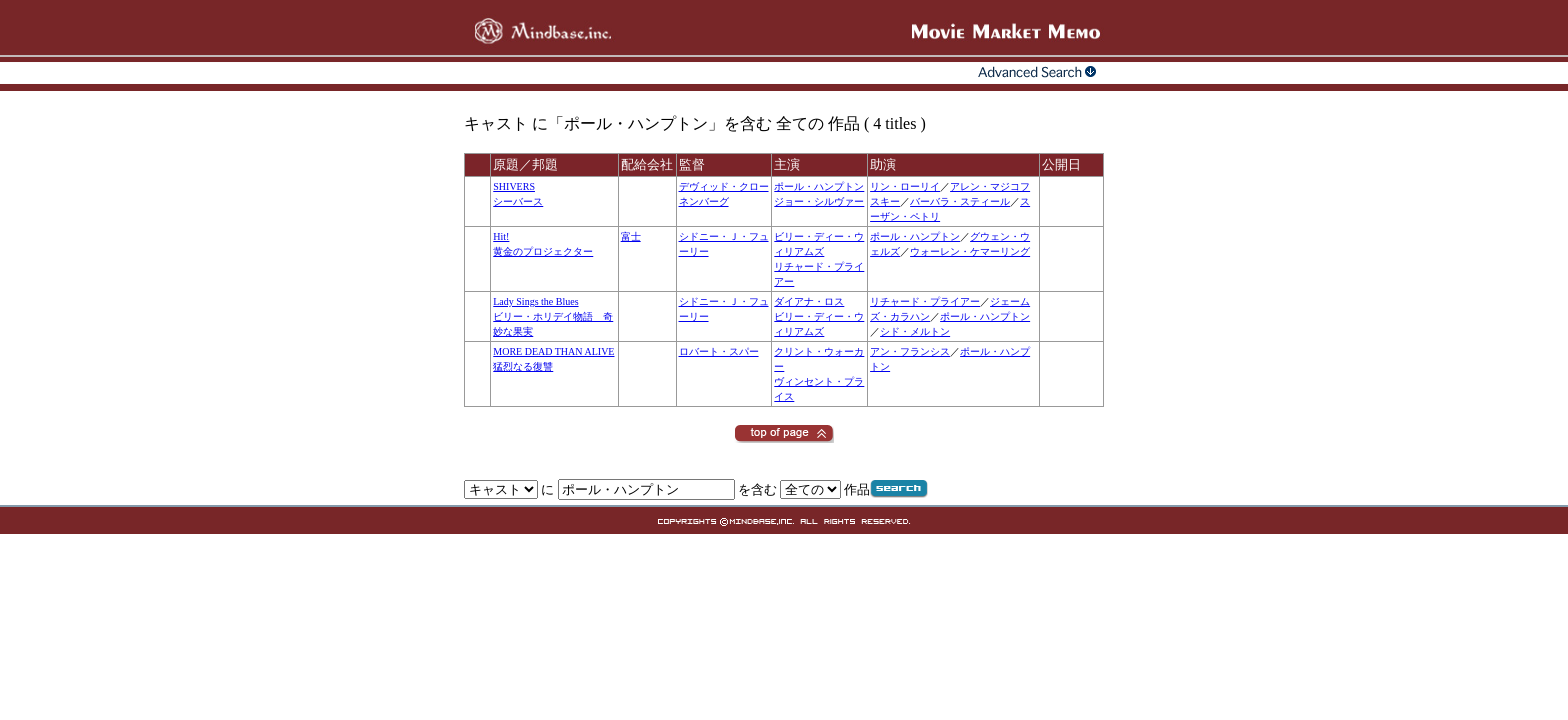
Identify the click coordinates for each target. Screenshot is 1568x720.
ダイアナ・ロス (809, 301)
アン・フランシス (910, 351)
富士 (631, 236)
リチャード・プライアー (925, 301)
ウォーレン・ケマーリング (970, 251)
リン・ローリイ (905, 186)
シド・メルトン (915, 331)
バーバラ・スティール (960, 201)
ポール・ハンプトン (819, 186)
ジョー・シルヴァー (819, 201)
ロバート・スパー (719, 351)
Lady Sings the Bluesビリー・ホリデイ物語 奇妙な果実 (553, 316)
